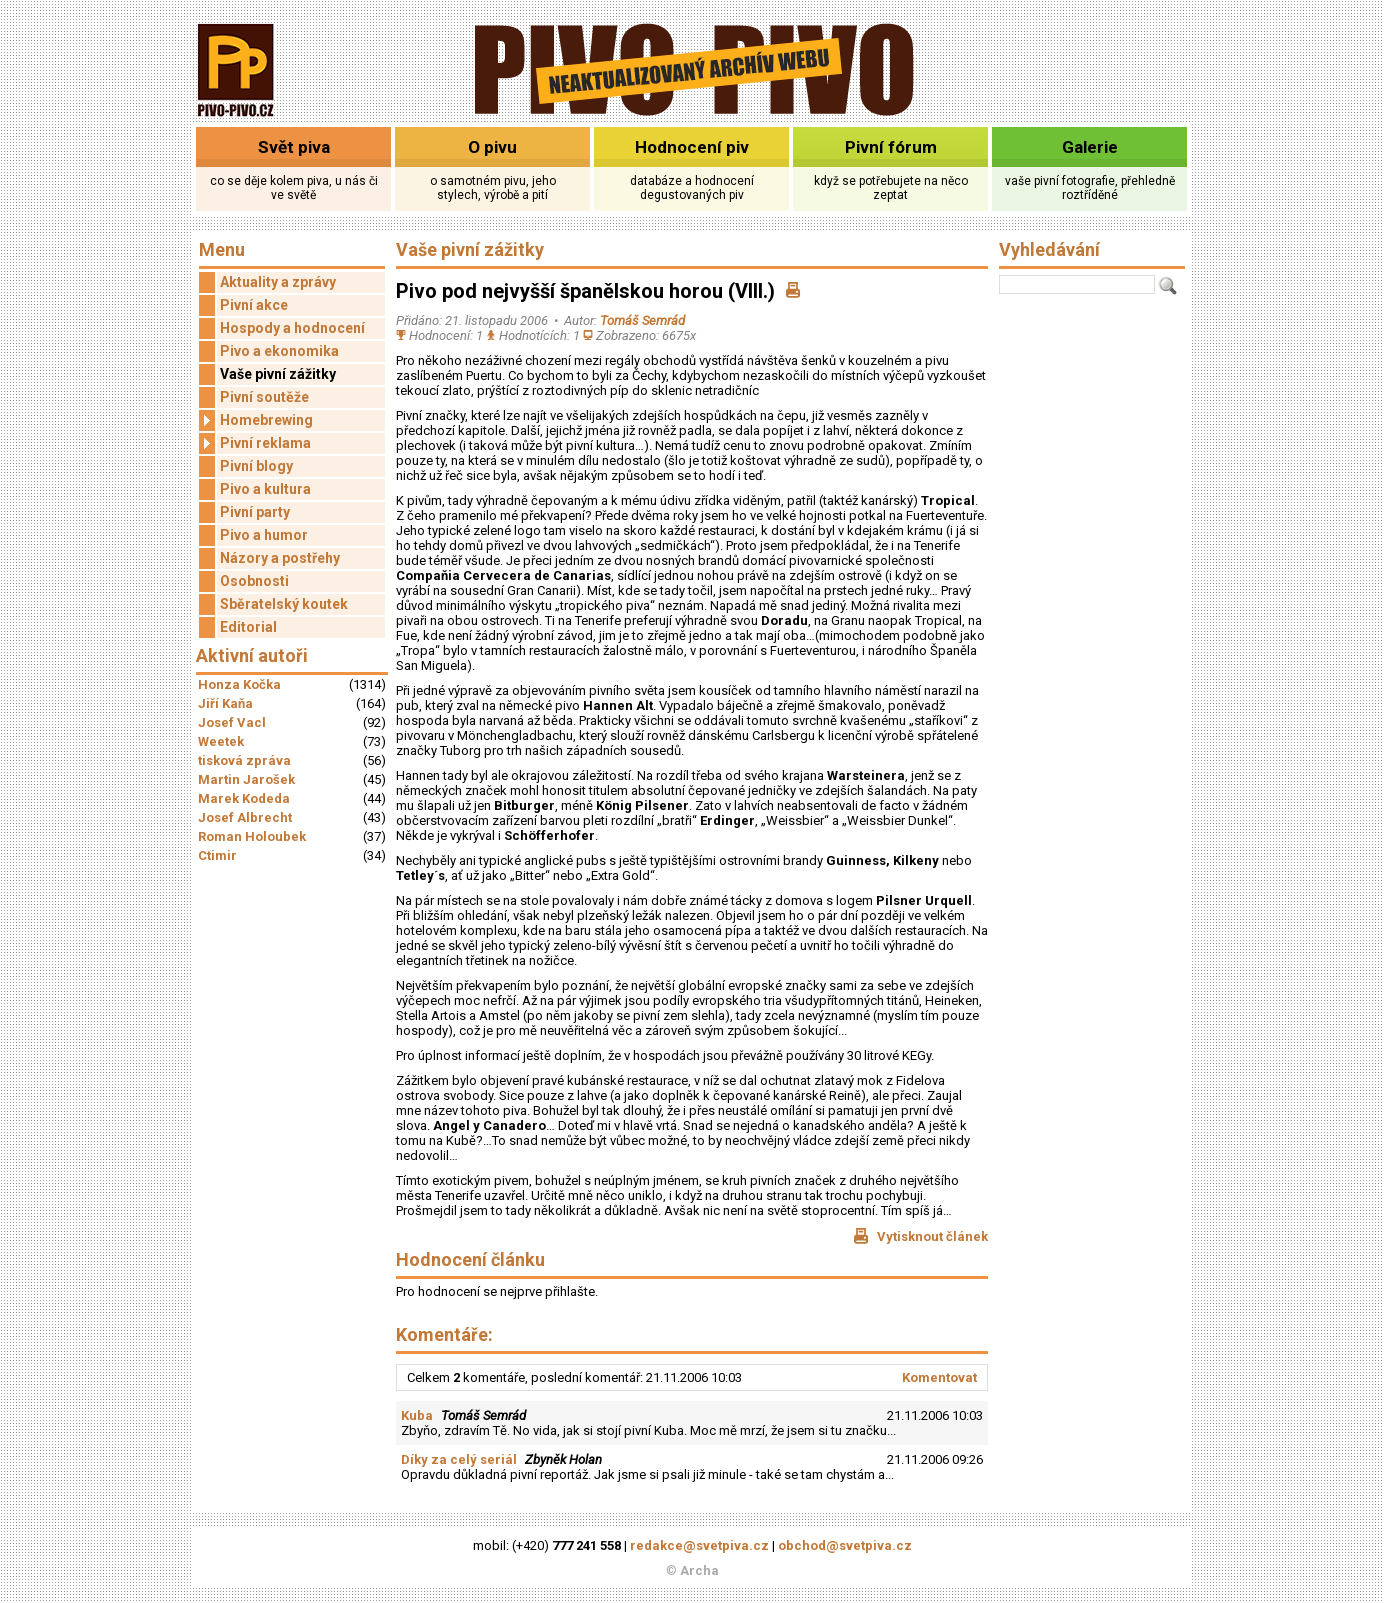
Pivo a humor (264, 535)
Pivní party (255, 512)
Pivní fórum (891, 147)
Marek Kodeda (244, 798)
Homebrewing (256, 420)
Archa (699, 1570)
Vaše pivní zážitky (278, 374)
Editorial (248, 627)
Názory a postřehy (280, 558)
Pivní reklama (255, 443)
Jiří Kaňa (225, 703)
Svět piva (294, 147)
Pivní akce (254, 305)
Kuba (417, 1415)
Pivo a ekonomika (279, 351)
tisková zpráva (244, 760)
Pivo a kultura (265, 489)
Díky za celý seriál (459, 1459)
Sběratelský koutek (284, 604)
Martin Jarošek (246, 779)
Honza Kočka (239, 684)
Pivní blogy (256, 466)
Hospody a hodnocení (292, 328)
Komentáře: (444, 1334)
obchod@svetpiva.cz (845, 1545)
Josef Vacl (232, 722)
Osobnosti (254, 581)
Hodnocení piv (692, 147)
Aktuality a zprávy (278, 282)
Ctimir (217, 855)
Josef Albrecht (245, 817)
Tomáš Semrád (642, 320)
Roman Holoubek (252, 836)
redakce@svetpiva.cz (699, 1545)
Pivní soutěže (264, 397)
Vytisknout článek (920, 1236)
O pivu (492, 147)
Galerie (1090, 147)
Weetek (221, 741)
